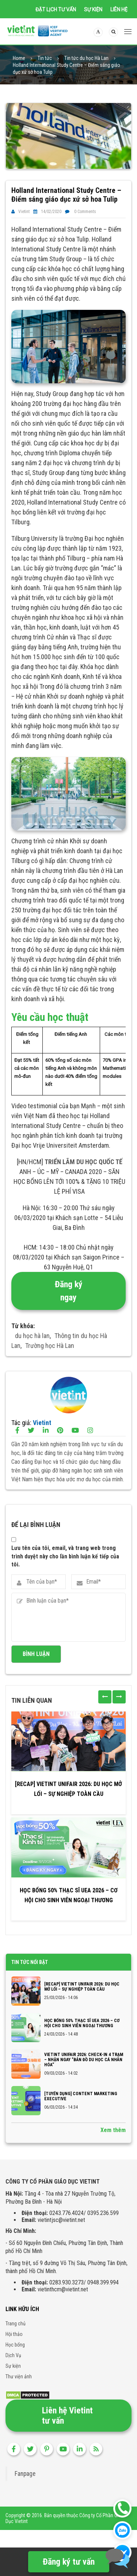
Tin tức (45, 58)
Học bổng (15, 2345)
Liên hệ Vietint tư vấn (67, 2415)
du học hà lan (32, 1336)
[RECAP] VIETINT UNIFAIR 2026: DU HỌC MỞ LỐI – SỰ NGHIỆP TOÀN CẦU (68, 1788)
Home (19, 58)
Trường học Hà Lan (49, 1345)
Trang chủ (15, 2323)
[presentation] (104, 1696)
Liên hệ (119, 9)
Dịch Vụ (13, 2355)
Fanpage (25, 2473)
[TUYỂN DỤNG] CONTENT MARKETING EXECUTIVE (80, 2096)
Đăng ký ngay (69, 1291)
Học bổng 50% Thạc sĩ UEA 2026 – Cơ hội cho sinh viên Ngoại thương (69, 1895)
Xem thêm (113, 2130)
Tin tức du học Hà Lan (86, 58)
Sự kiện (93, 9)
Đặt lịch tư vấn (55, 9)
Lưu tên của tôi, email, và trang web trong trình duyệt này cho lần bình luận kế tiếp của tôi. (65, 1556)
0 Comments (85, 211)
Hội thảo (14, 2334)
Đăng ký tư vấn (69, 2562)
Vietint (24, 211)
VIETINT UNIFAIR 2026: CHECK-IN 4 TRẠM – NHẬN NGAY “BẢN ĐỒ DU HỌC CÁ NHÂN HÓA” (83, 2059)
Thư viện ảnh (18, 2376)
